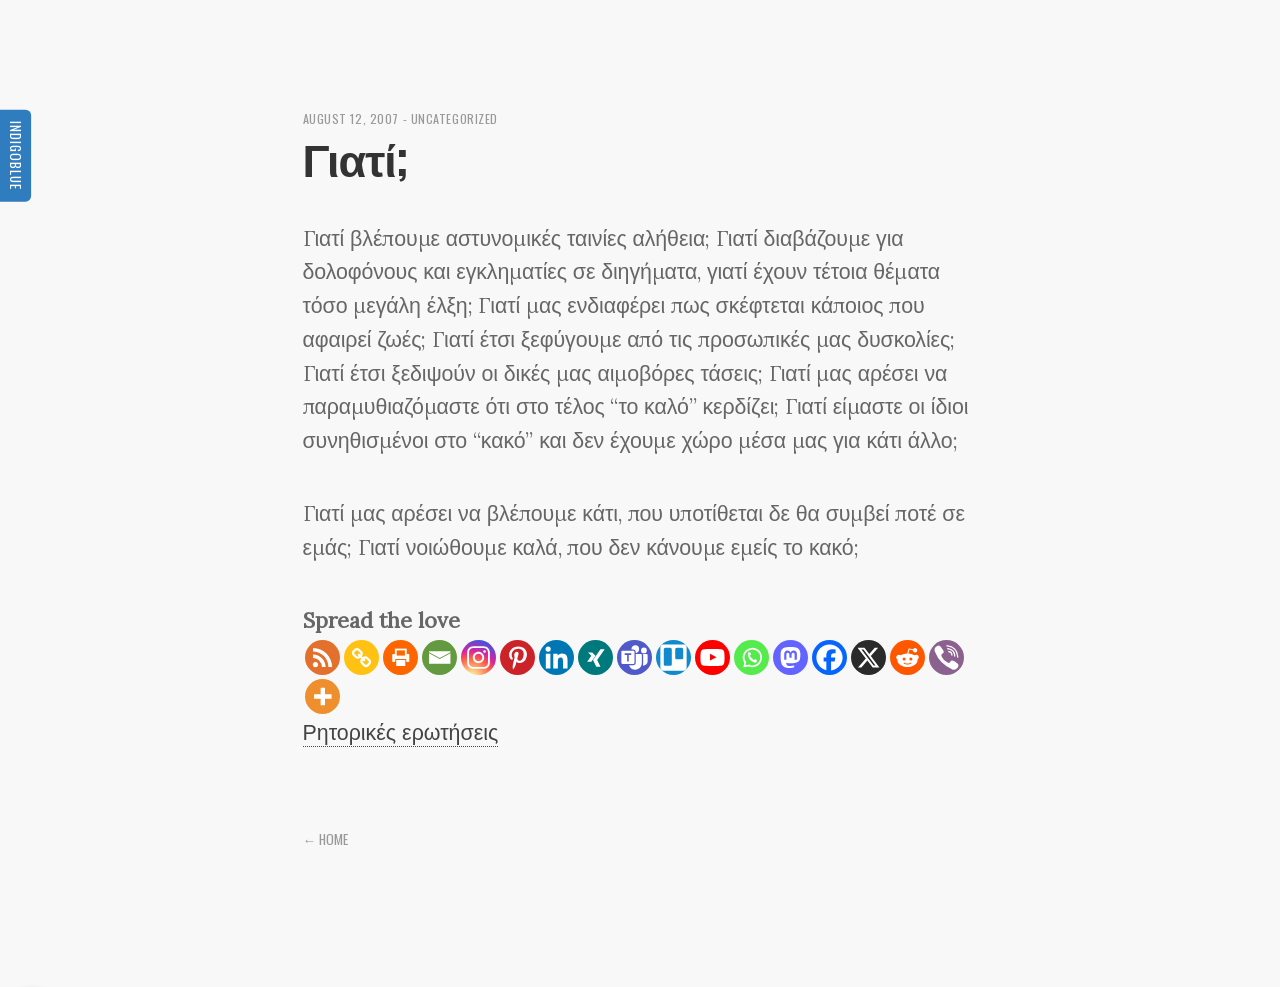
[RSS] (322, 657)
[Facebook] (829, 657)
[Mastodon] (790, 657)
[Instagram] (478, 657)
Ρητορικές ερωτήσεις (401, 732)
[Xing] (595, 657)
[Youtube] (712, 657)
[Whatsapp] (751, 657)
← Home (326, 839)
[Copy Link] (361, 657)
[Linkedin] (556, 657)
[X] (868, 657)
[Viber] (946, 657)
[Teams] (634, 657)
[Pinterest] (517, 657)
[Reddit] (907, 657)
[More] (322, 696)
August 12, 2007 (351, 118)
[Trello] (673, 657)
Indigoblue (16, 154)
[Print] (400, 657)
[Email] (439, 657)
